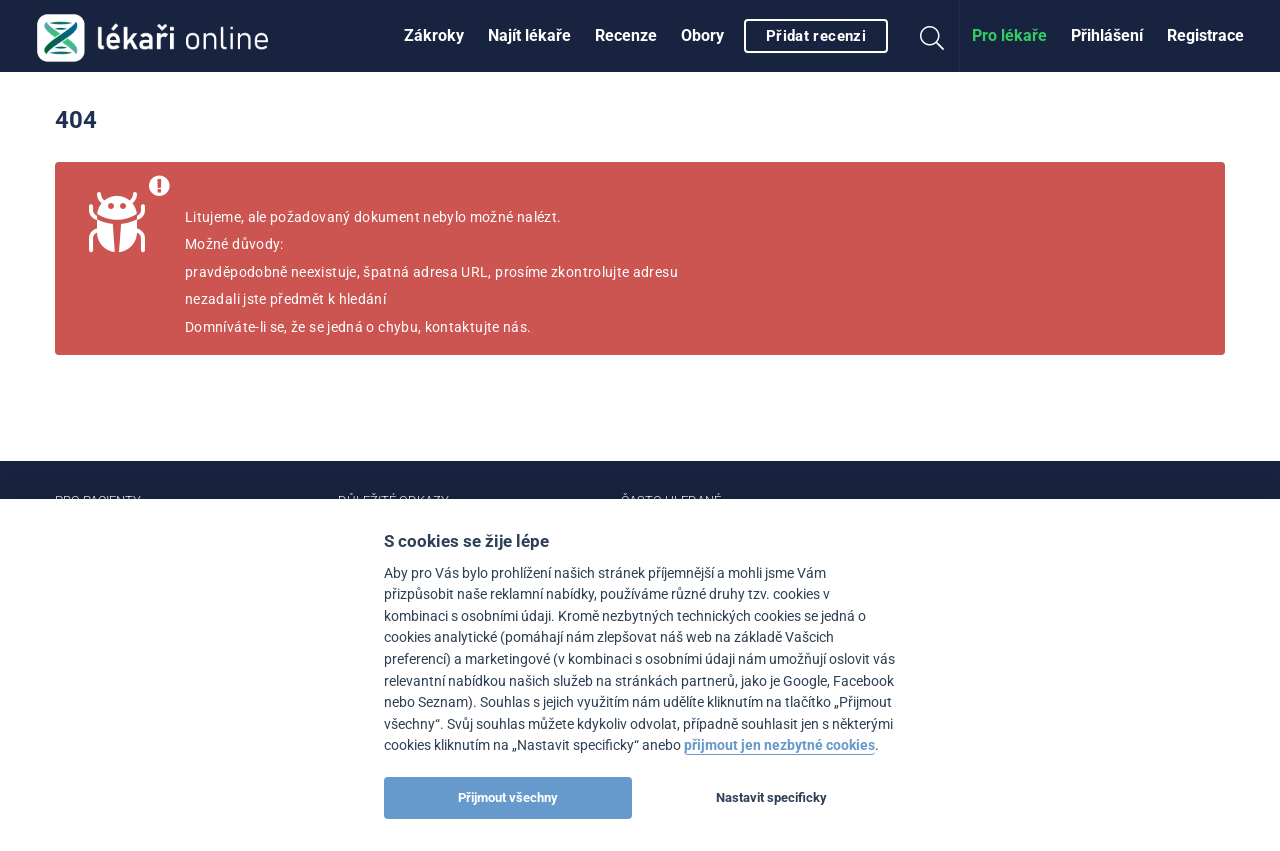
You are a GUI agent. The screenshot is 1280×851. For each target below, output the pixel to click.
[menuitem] (434, 36)
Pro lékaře (1009, 35)
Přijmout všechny (508, 797)
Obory (702, 35)
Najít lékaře (529, 35)
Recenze (626, 35)
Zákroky (434, 35)
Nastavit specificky (771, 797)
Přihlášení (1107, 35)
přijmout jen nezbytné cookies (779, 745)
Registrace (1205, 35)
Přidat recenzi (816, 36)
